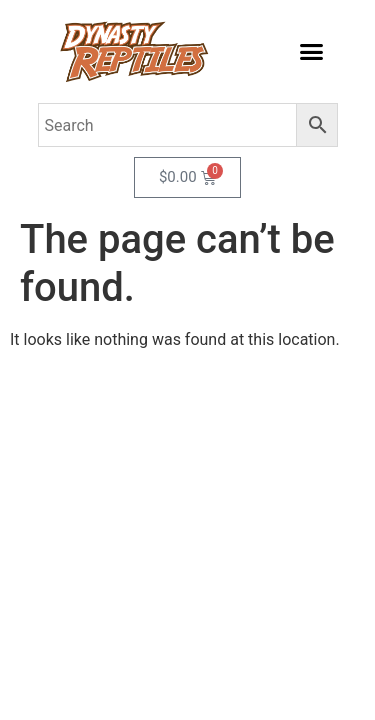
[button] (312, 52)
